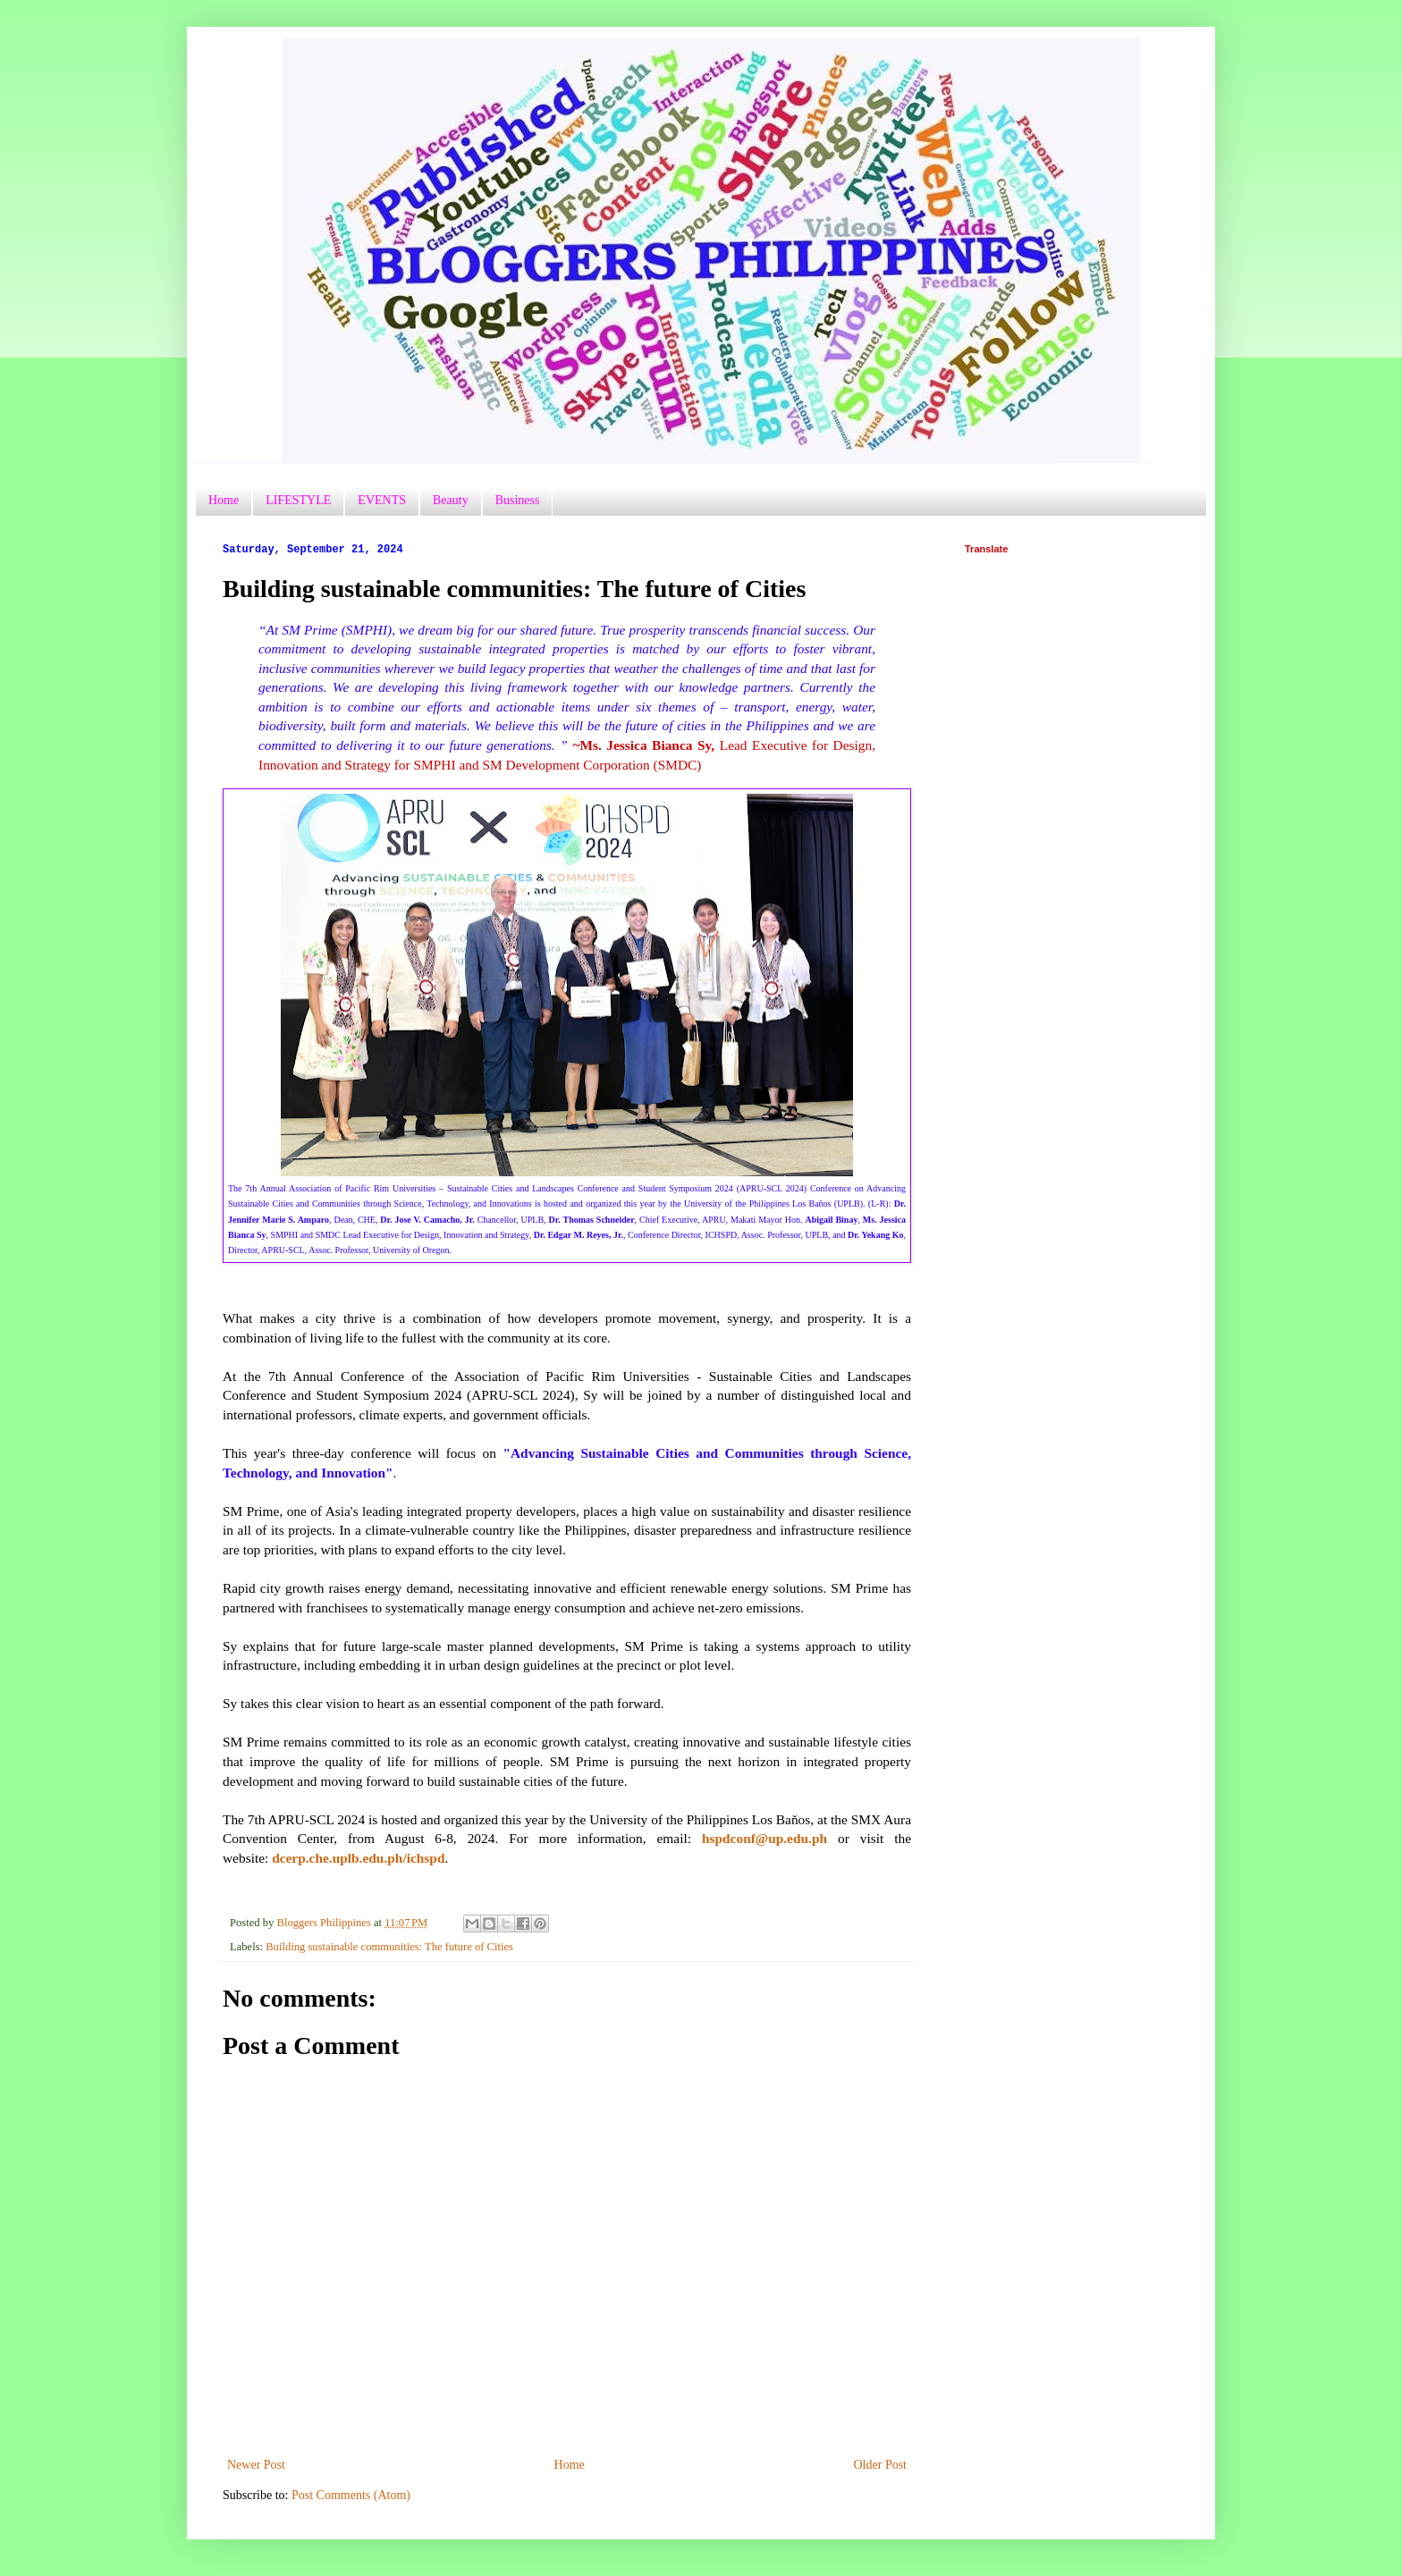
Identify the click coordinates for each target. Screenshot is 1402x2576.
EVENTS (382, 500)
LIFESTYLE (298, 500)
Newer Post (256, 2464)
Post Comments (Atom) (350, 2495)
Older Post (881, 2464)
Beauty (451, 500)
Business (517, 500)
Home (223, 500)
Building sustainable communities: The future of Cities (389, 1946)
